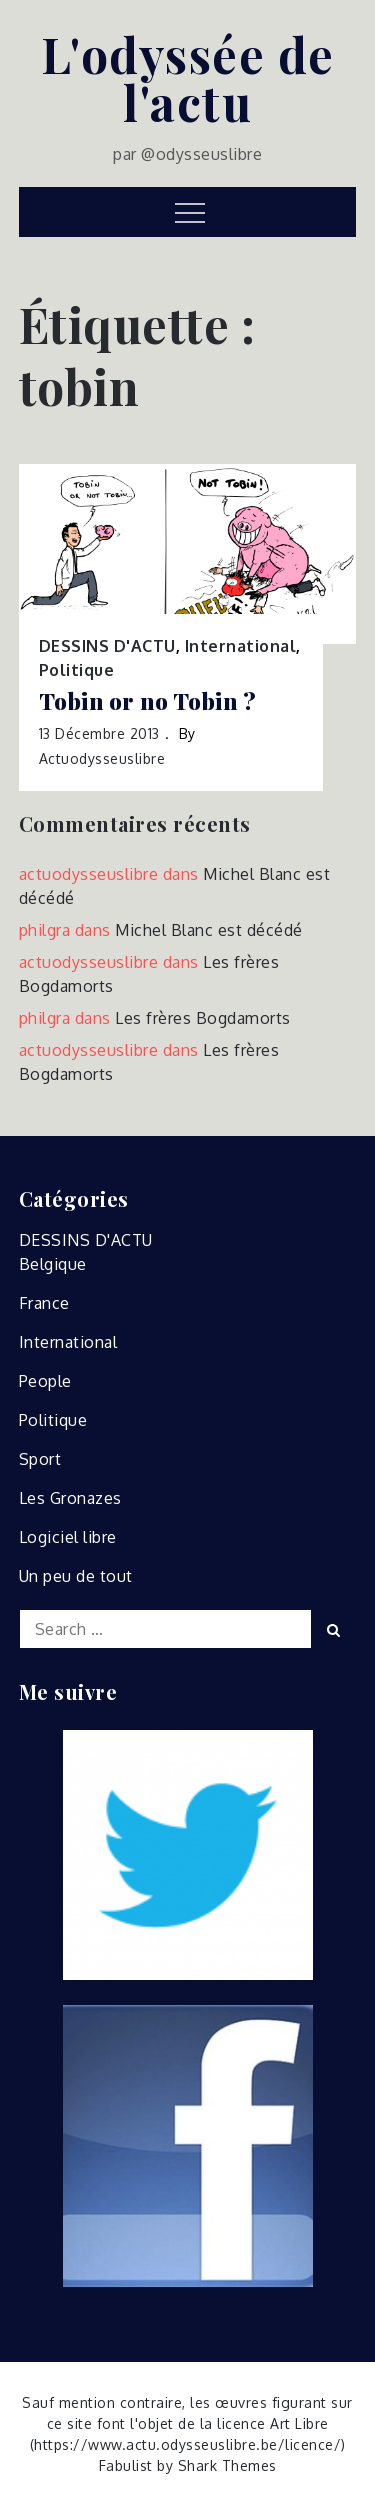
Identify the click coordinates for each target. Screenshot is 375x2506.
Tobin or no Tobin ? (148, 701)
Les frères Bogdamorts (203, 1018)
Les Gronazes (70, 1498)
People (45, 1381)
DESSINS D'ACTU (107, 646)
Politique (77, 670)
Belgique (53, 1264)
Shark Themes (227, 2465)
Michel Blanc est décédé (209, 930)
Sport (40, 1459)
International (241, 646)
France (44, 1303)
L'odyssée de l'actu (188, 78)
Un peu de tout (76, 1576)
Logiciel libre (68, 1537)
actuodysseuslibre (102, 758)
